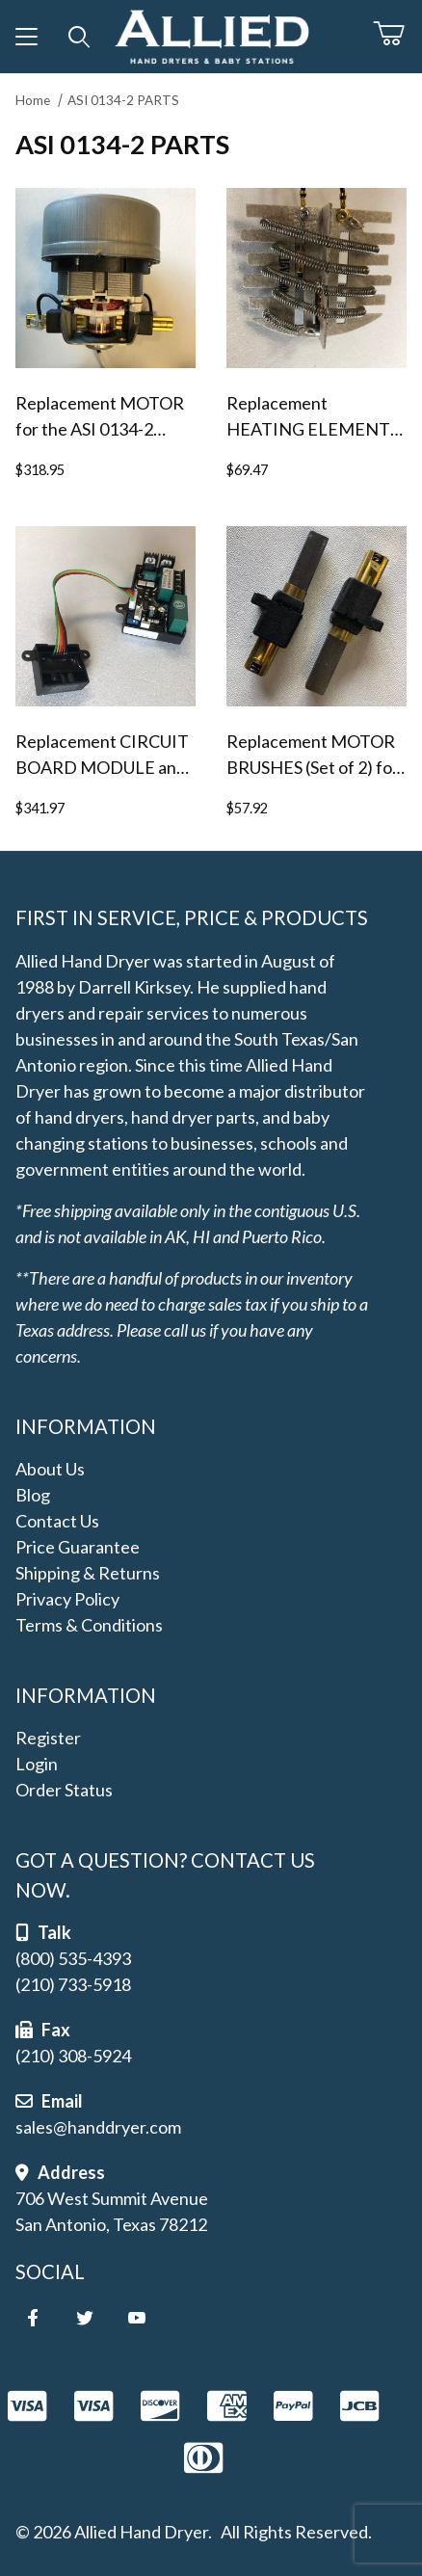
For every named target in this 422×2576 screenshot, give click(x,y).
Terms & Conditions (89, 1624)
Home (32, 100)
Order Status (64, 1789)
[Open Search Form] (79, 36)
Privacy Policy (67, 1598)
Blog (32, 1494)
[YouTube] (136, 2317)
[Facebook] (32, 2317)
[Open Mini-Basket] (397, 33)
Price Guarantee (77, 1546)
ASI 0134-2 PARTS (123, 100)
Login (36, 1763)
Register (48, 1737)
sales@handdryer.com (98, 2127)
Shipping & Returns (87, 1572)
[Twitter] (84, 2317)
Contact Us (57, 1520)
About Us (50, 1468)
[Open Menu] (26, 36)
